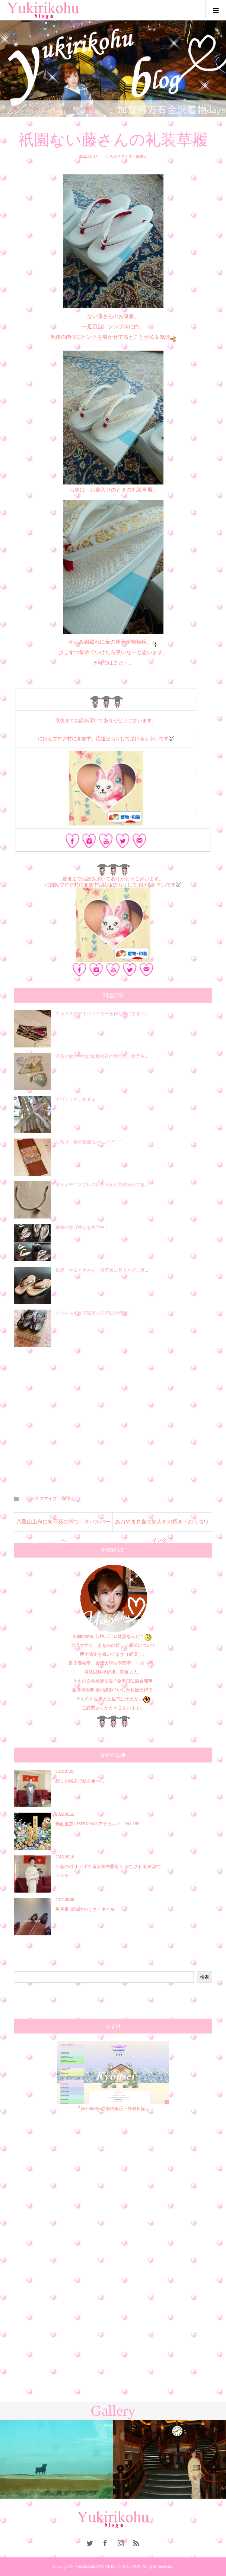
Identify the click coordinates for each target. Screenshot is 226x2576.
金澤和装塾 (83, 1690)
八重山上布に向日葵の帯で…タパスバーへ (63, 1525)
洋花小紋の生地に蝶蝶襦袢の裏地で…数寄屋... (101, 1056)
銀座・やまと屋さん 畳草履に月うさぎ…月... (101, 1270)
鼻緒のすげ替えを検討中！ (82, 1227)
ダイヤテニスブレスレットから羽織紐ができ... (101, 1184)
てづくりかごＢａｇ (75, 1099)
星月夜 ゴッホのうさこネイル (85, 1909)
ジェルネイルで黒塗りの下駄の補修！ (93, 1313)
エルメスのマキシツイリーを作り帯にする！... (101, 1013)
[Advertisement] (113, 1416)
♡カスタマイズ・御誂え (124, 156)
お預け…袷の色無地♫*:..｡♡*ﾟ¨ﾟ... (90, 1141)
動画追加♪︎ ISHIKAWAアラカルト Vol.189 (97, 1823)
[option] (56, 2459)
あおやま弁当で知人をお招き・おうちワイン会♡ (162, 1525)
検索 (204, 1977)
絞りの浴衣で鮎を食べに (80, 1781)
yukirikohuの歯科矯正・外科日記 (112, 2108)
